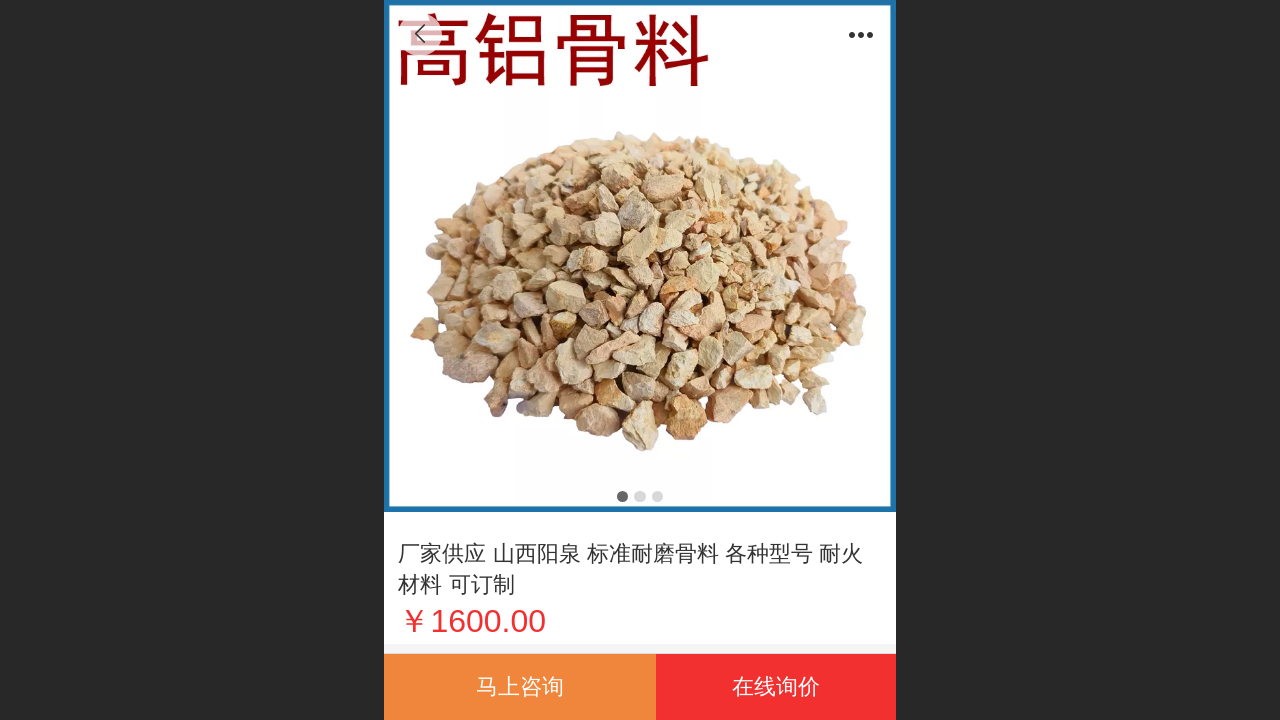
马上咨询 (520, 686)
